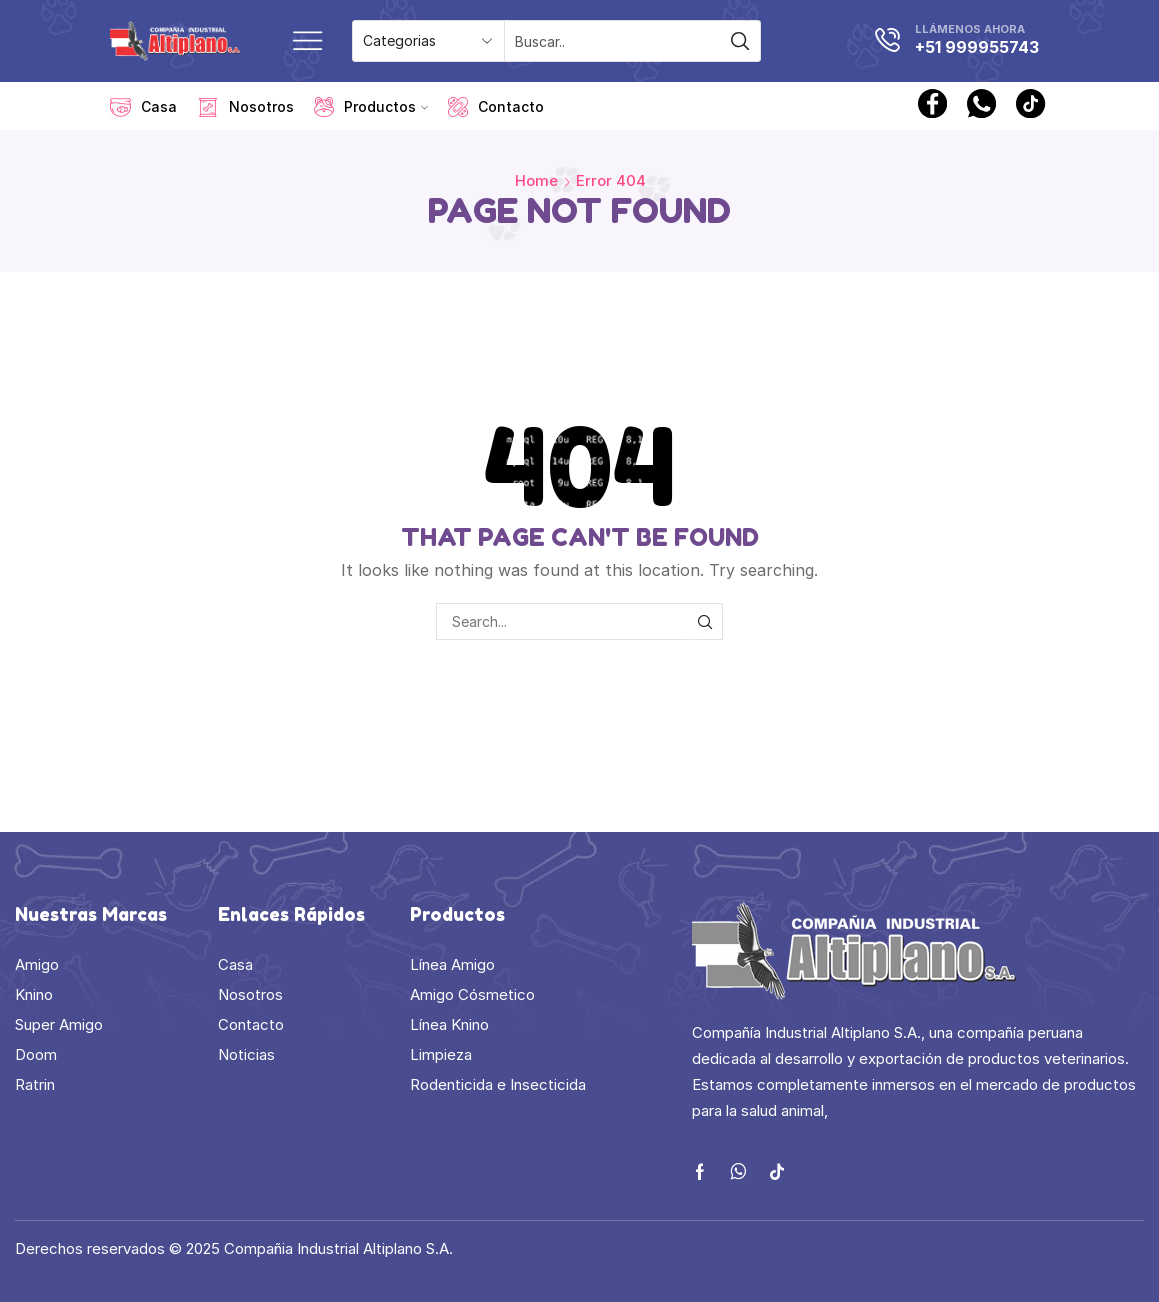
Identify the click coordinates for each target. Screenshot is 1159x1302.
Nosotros (245, 107)
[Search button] (740, 41)
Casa (143, 107)
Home (536, 180)
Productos (371, 107)
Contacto (496, 107)
